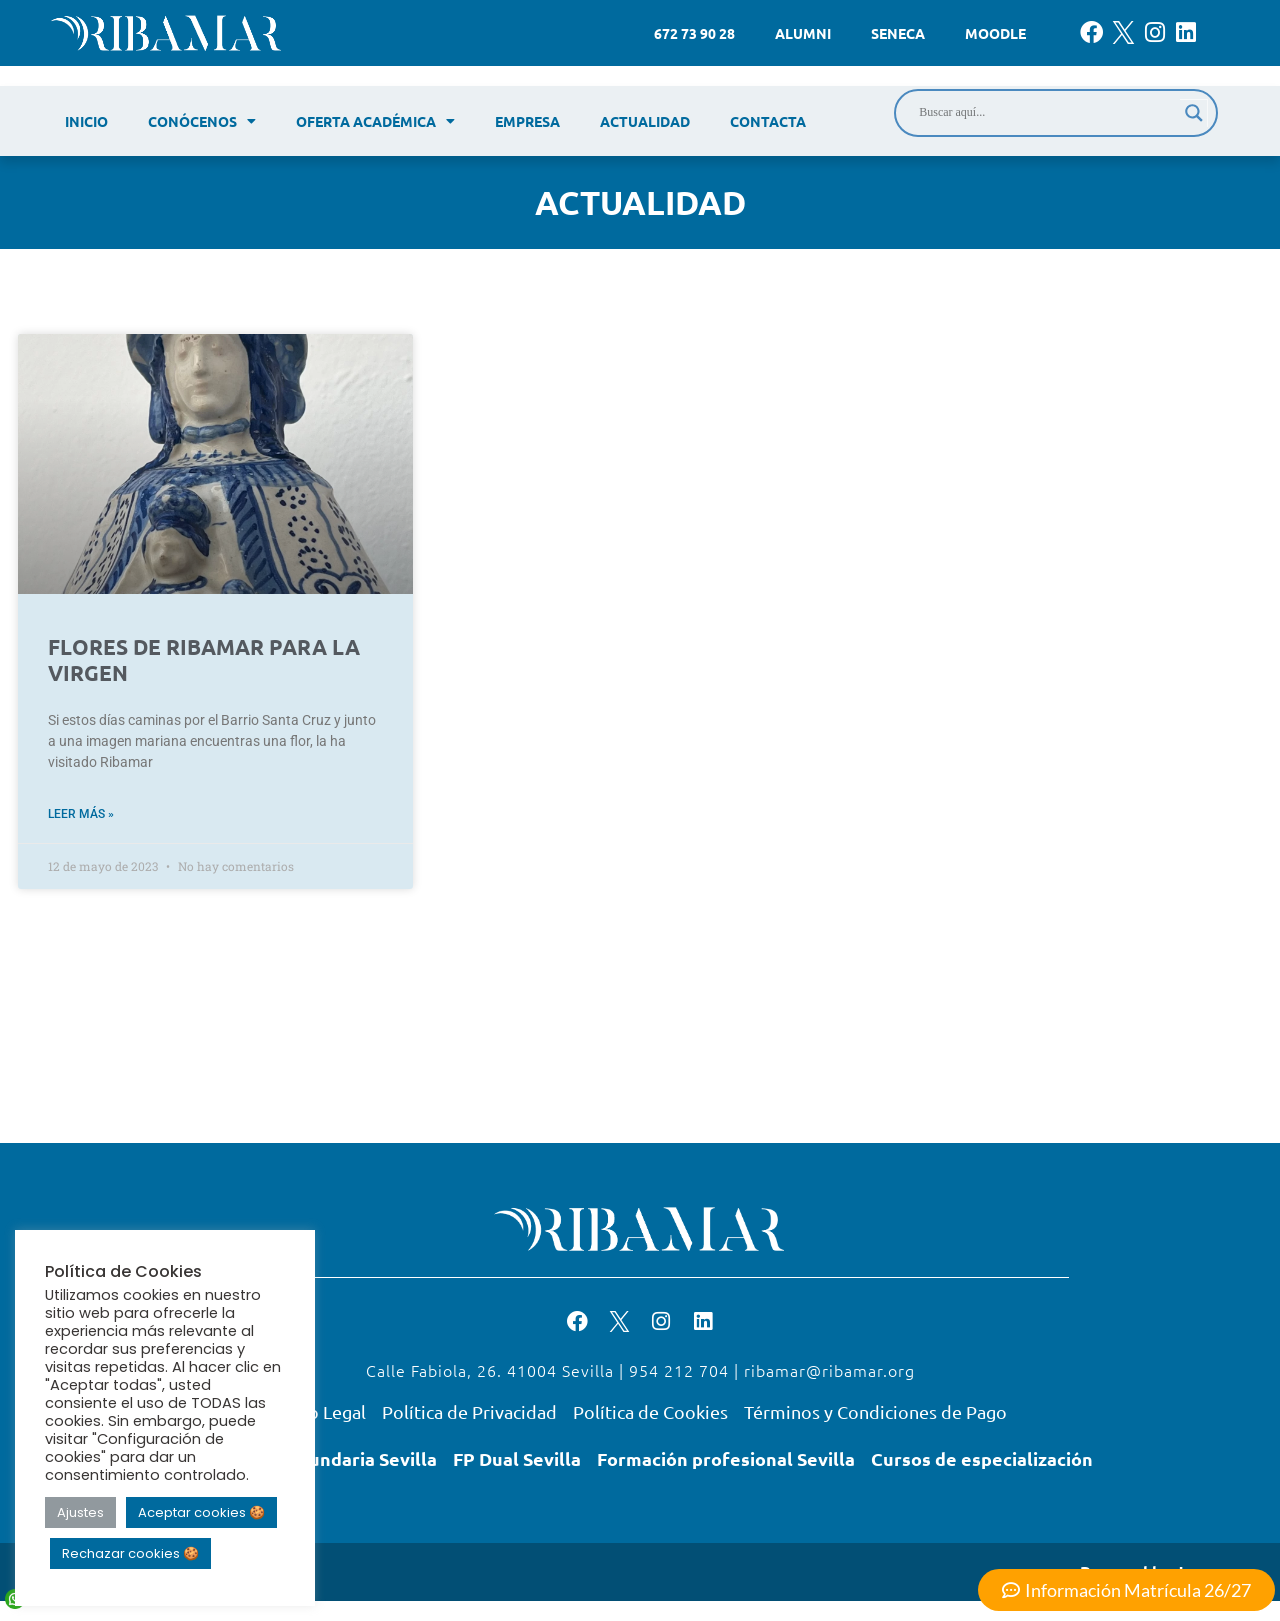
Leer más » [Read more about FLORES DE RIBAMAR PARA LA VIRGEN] (81, 814)
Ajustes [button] (80, 1512)
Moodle (995, 33)
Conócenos (202, 121)
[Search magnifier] (1194, 113)
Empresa (527, 121)
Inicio (86, 121)
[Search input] (1047, 113)
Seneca (898, 33)
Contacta (768, 121)
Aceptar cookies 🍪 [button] (201, 1512)
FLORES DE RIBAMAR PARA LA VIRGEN (204, 659)
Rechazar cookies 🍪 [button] (130, 1553)
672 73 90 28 (694, 33)
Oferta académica (375, 121)
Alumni (803, 33)
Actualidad (645, 121)
